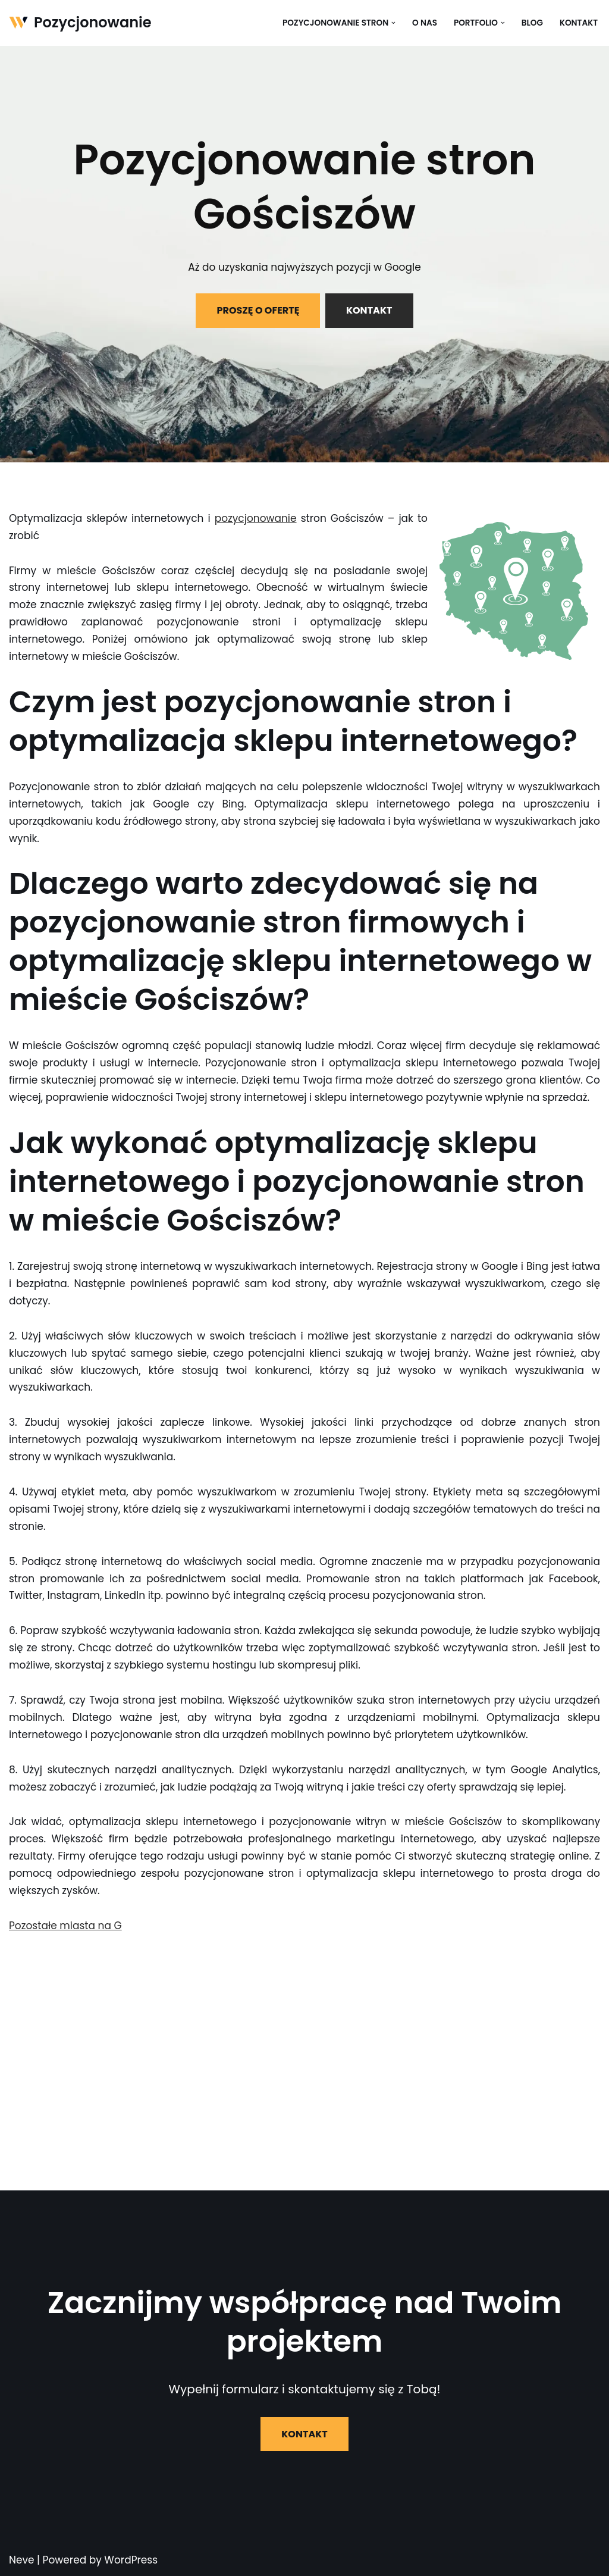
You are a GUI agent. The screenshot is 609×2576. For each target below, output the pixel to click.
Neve (21, 2560)
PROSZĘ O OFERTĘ (257, 310)
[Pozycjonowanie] (80, 23)
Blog (532, 23)
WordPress (131, 2560)
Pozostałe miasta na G (65, 1925)
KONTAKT (369, 310)
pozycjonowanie (256, 518)
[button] (393, 23)
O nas (424, 23)
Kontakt (579, 23)
